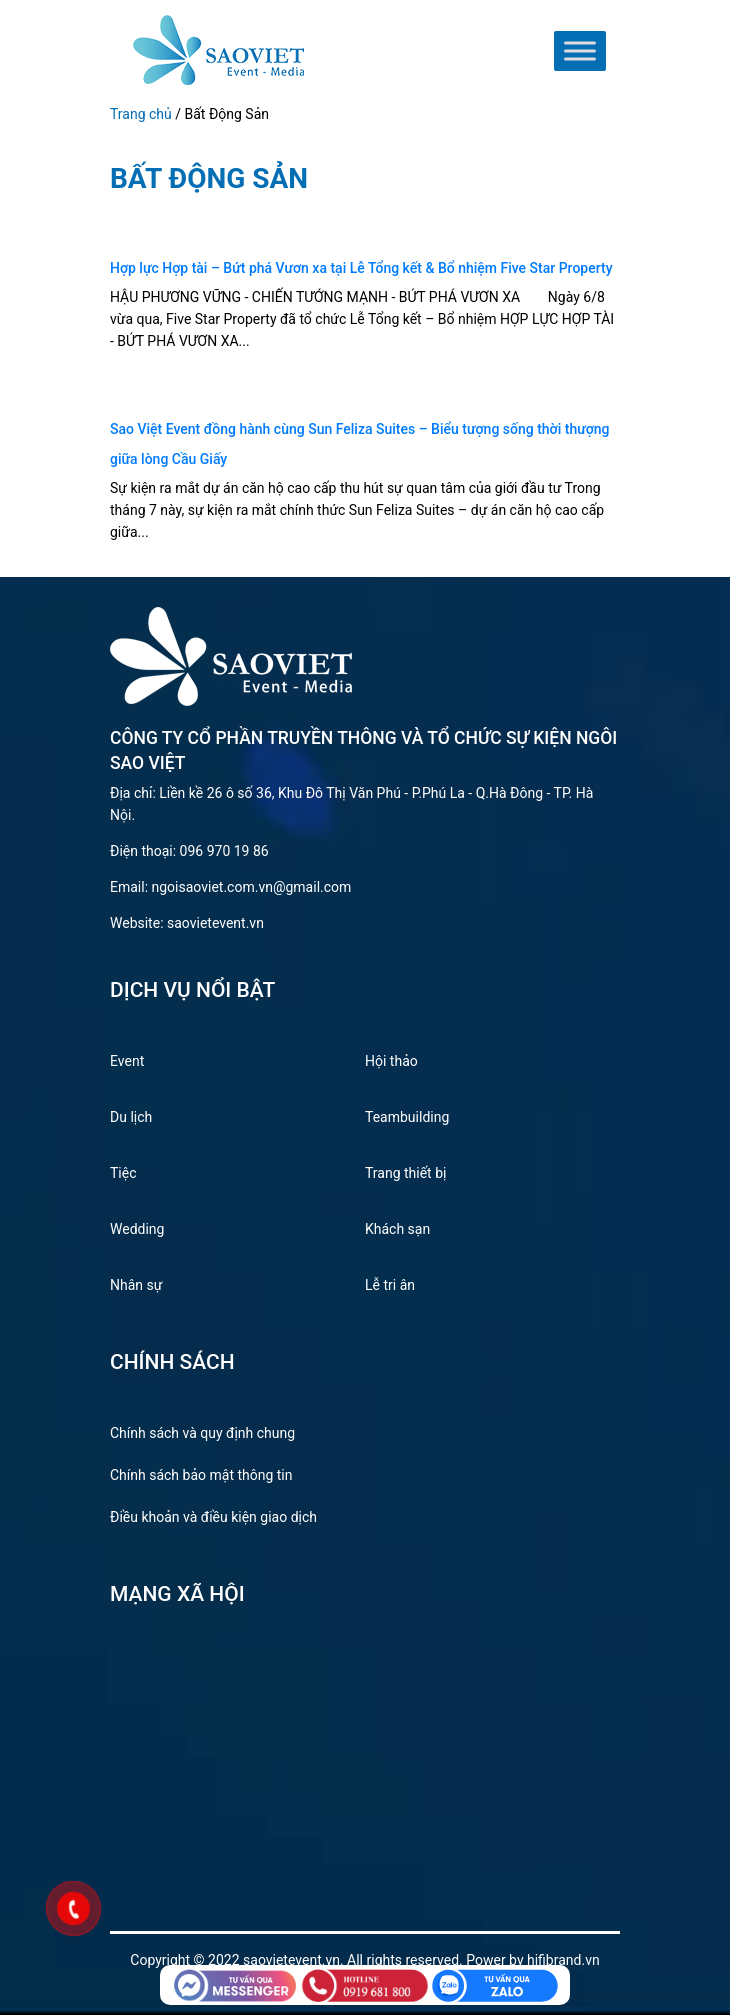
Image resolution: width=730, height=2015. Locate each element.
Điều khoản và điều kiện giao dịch (213, 1517)
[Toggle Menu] (580, 51)
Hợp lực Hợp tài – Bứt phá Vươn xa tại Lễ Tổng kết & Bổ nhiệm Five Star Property (361, 268)
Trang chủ (141, 114)
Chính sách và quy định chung (202, 1433)
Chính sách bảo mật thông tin (201, 1475)
